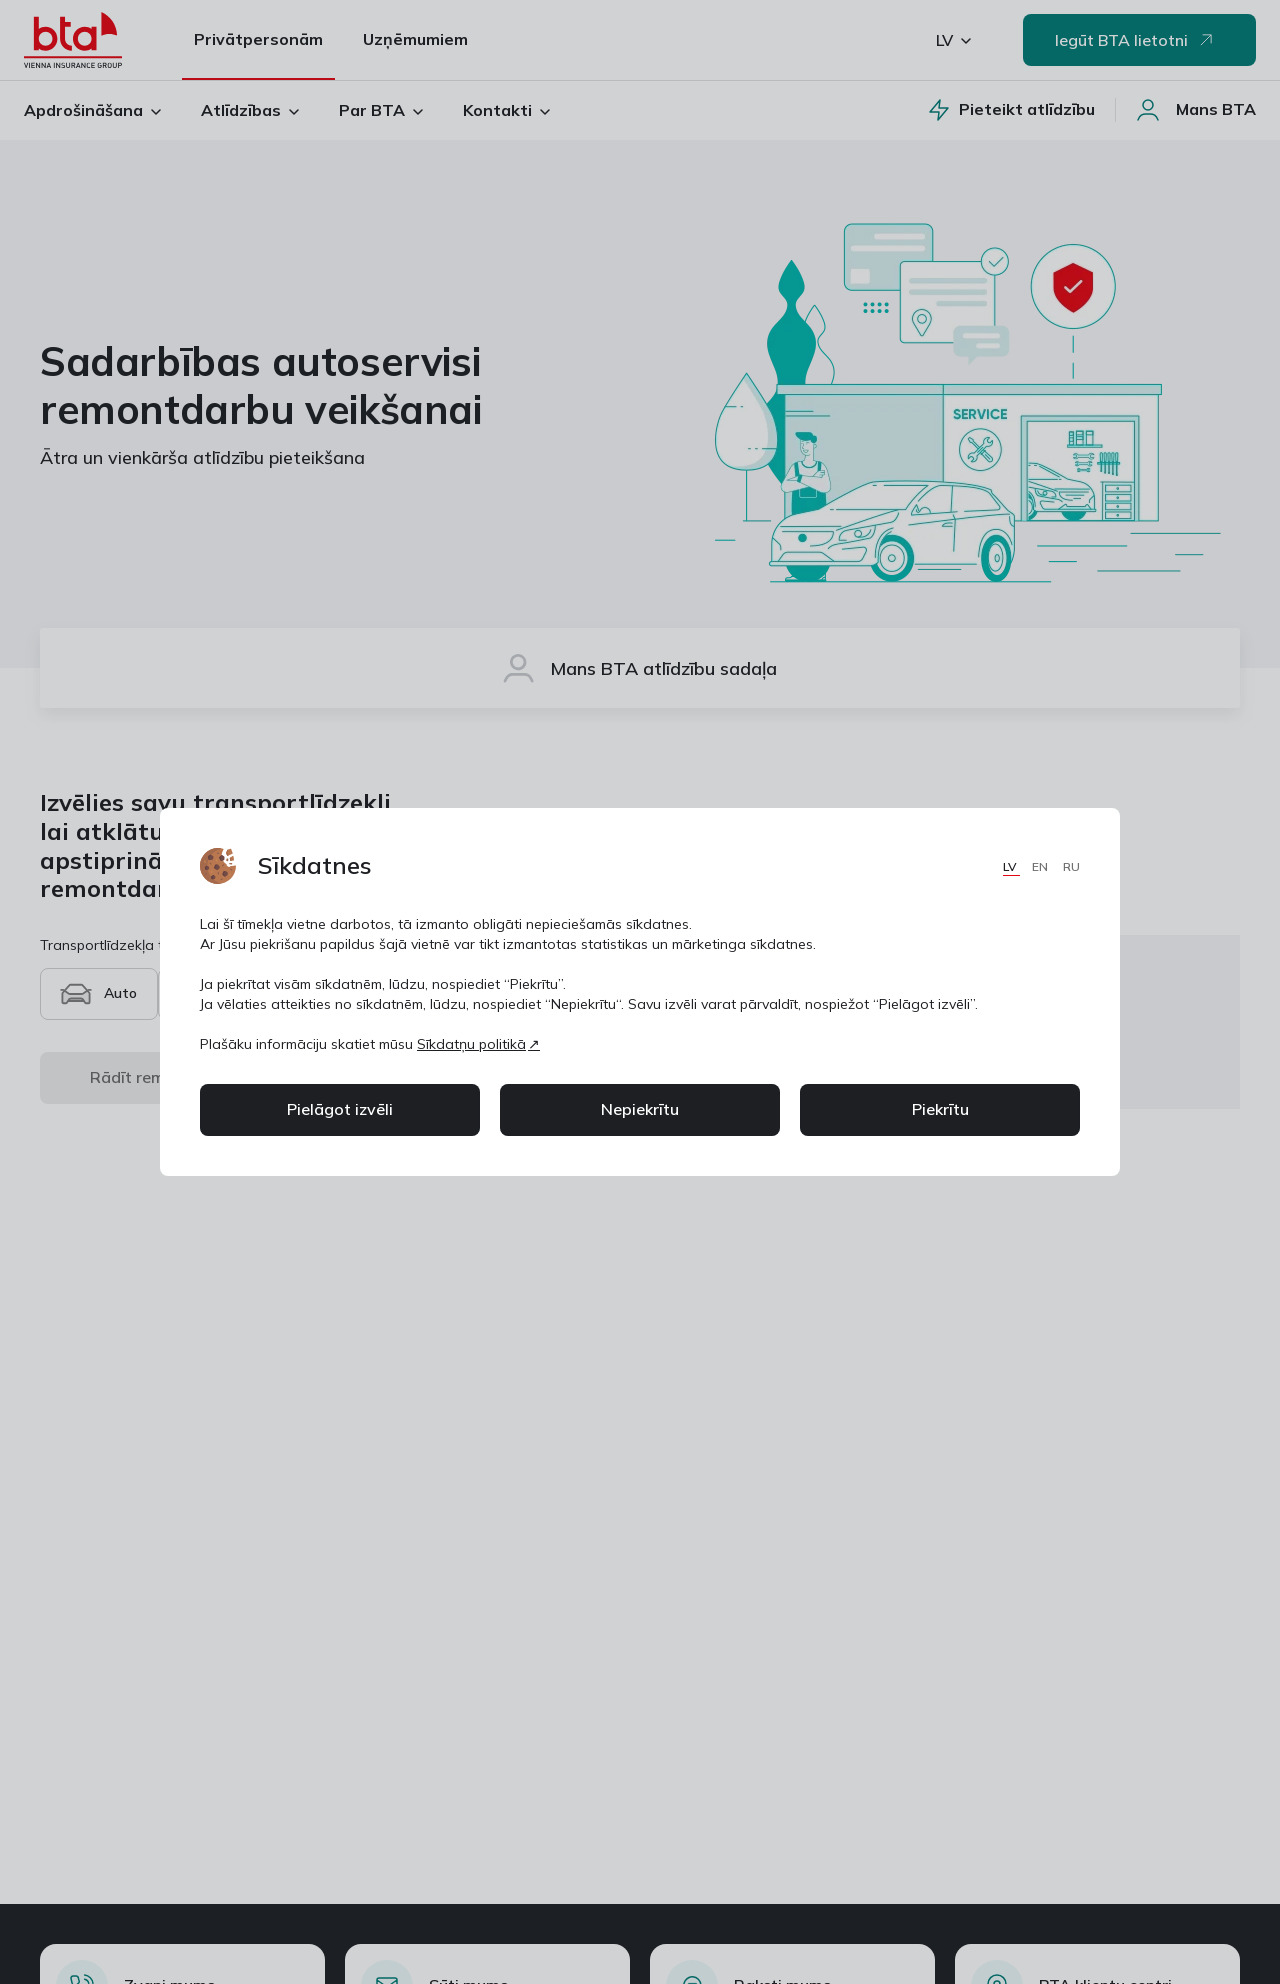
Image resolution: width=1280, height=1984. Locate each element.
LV (1011, 866)
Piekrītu (940, 1109)
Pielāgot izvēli (340, 1109)
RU (1071, 866)
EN (1041, 866)
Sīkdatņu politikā (471, 1044)
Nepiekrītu (640, 1109)
